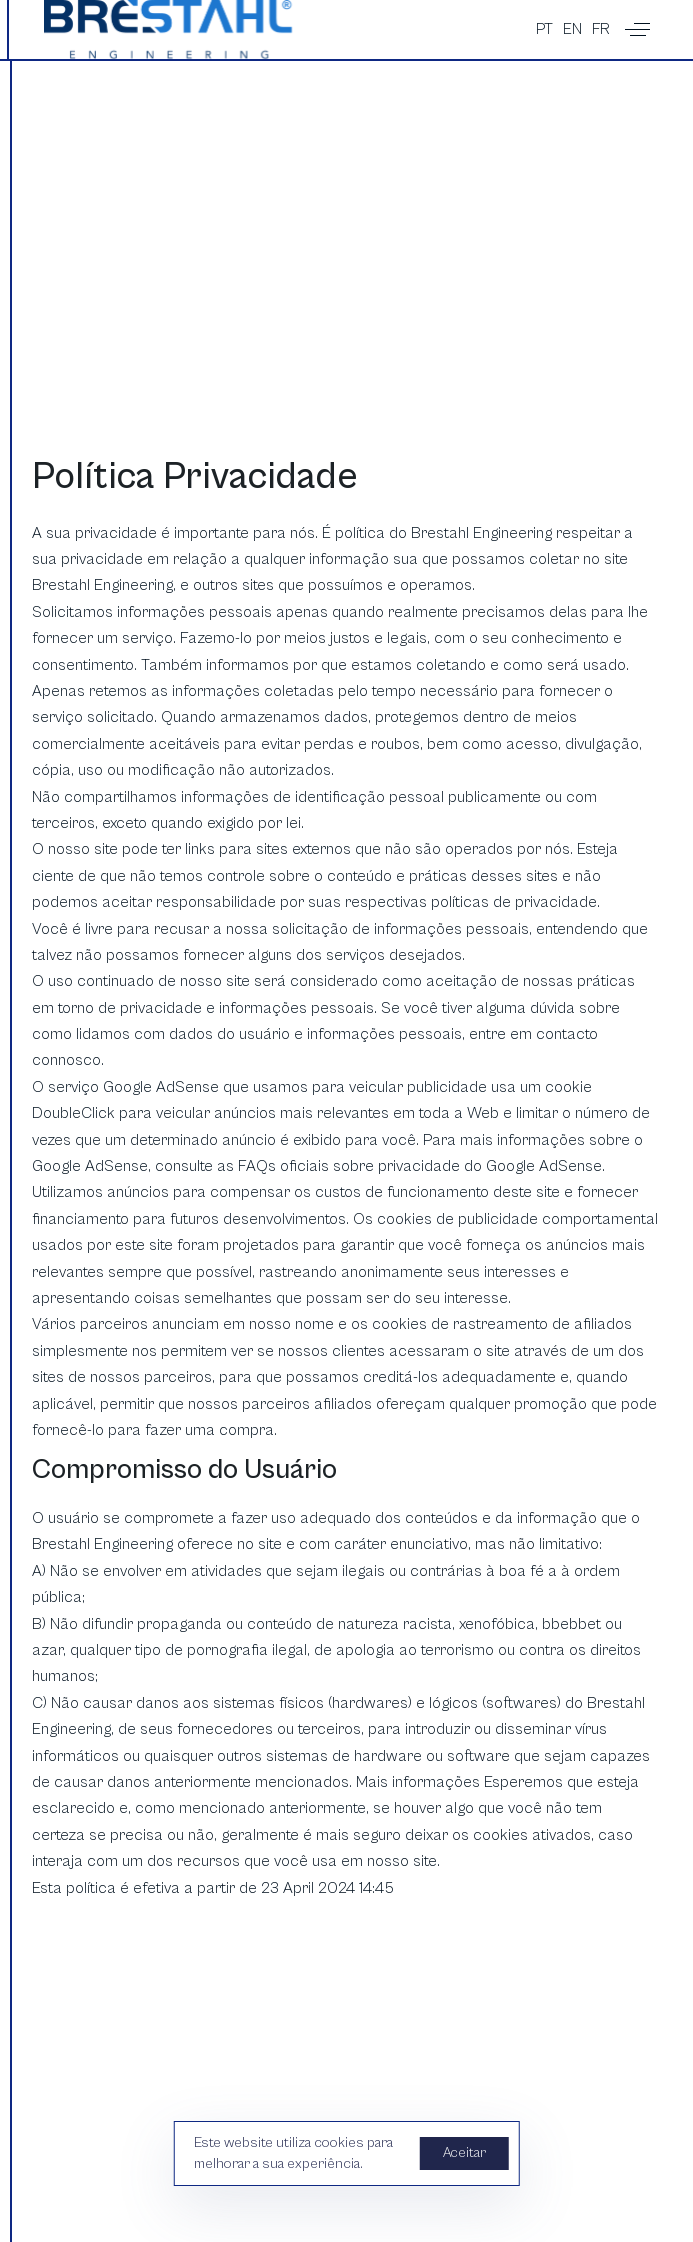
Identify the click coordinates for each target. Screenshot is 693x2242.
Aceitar (464, 2153)
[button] (637, 29)
